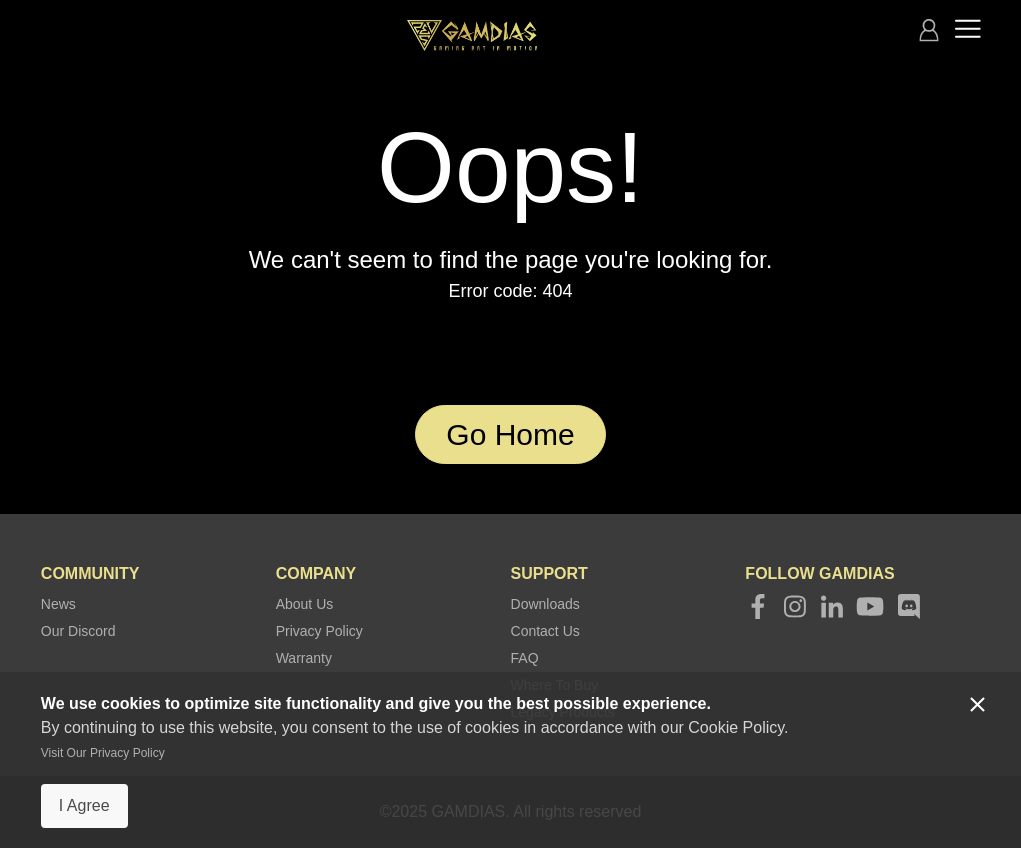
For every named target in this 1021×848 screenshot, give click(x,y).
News (58, 604)
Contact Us (545, 631)
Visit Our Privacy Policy (103, 753)
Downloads (545, 604)
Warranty (304, 658)
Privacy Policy (319, 631)
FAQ (525, 658)
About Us (305, 604)
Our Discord (78, 631)
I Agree (84, 805)
